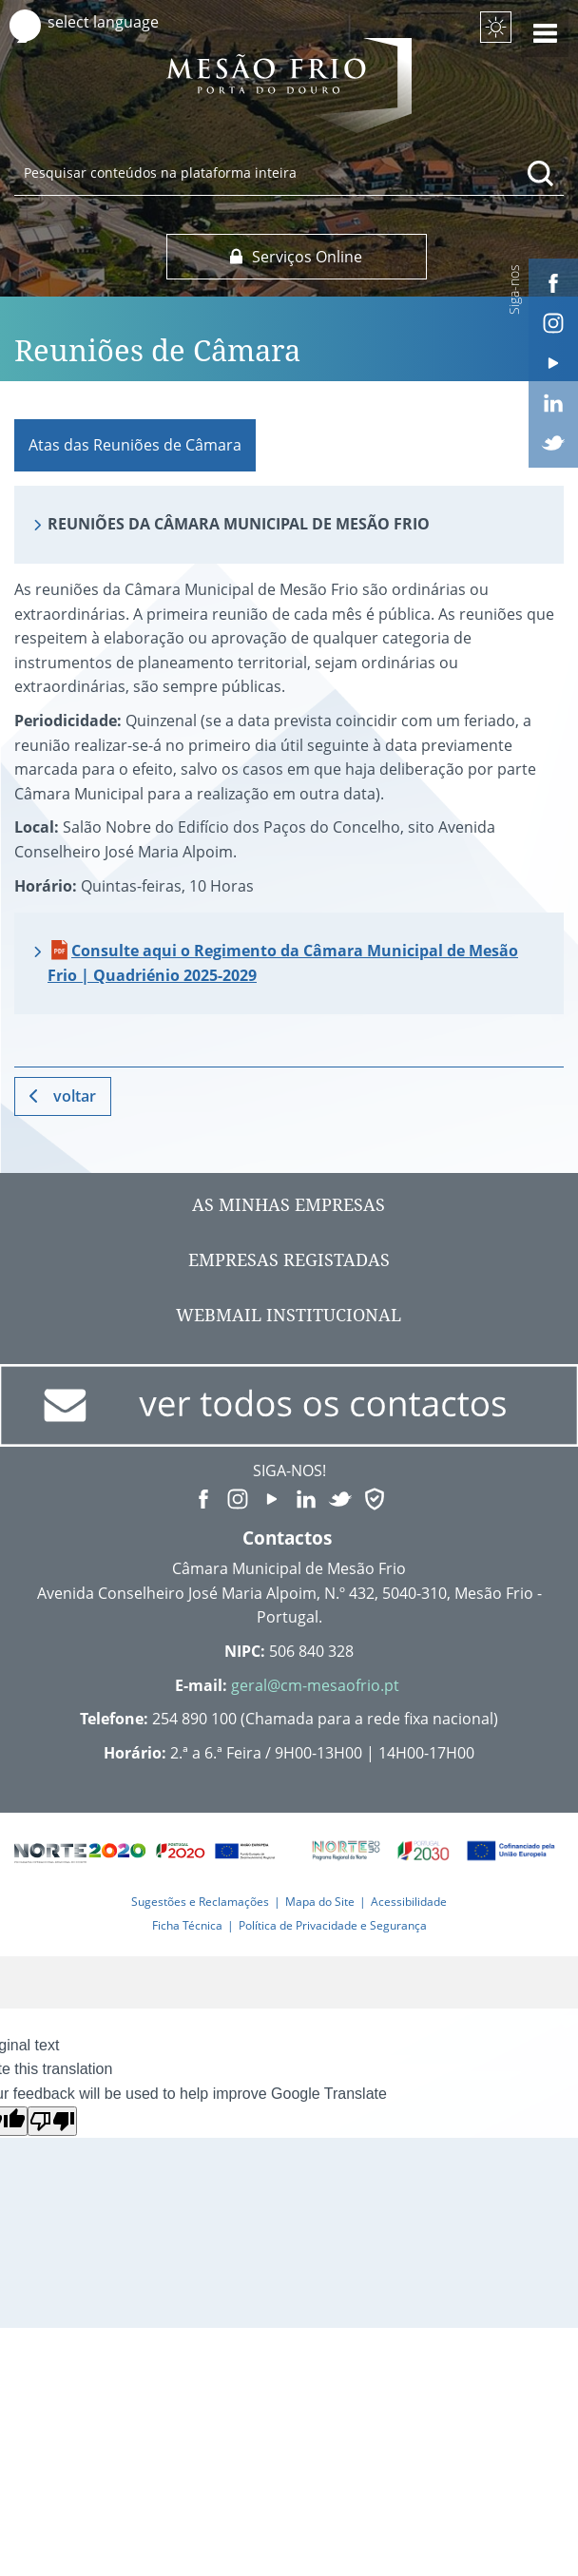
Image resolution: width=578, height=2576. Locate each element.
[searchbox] (289, 172)
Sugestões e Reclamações (200, 1902)
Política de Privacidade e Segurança (333, 1925)
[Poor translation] (52, 2121)
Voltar (74, 1096)
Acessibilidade (409, 1902)
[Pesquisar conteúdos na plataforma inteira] (541, 173)
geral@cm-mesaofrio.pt (315, 1685)
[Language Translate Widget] (121, 22)
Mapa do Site (320, 1902)
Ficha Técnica (187, 1925)
